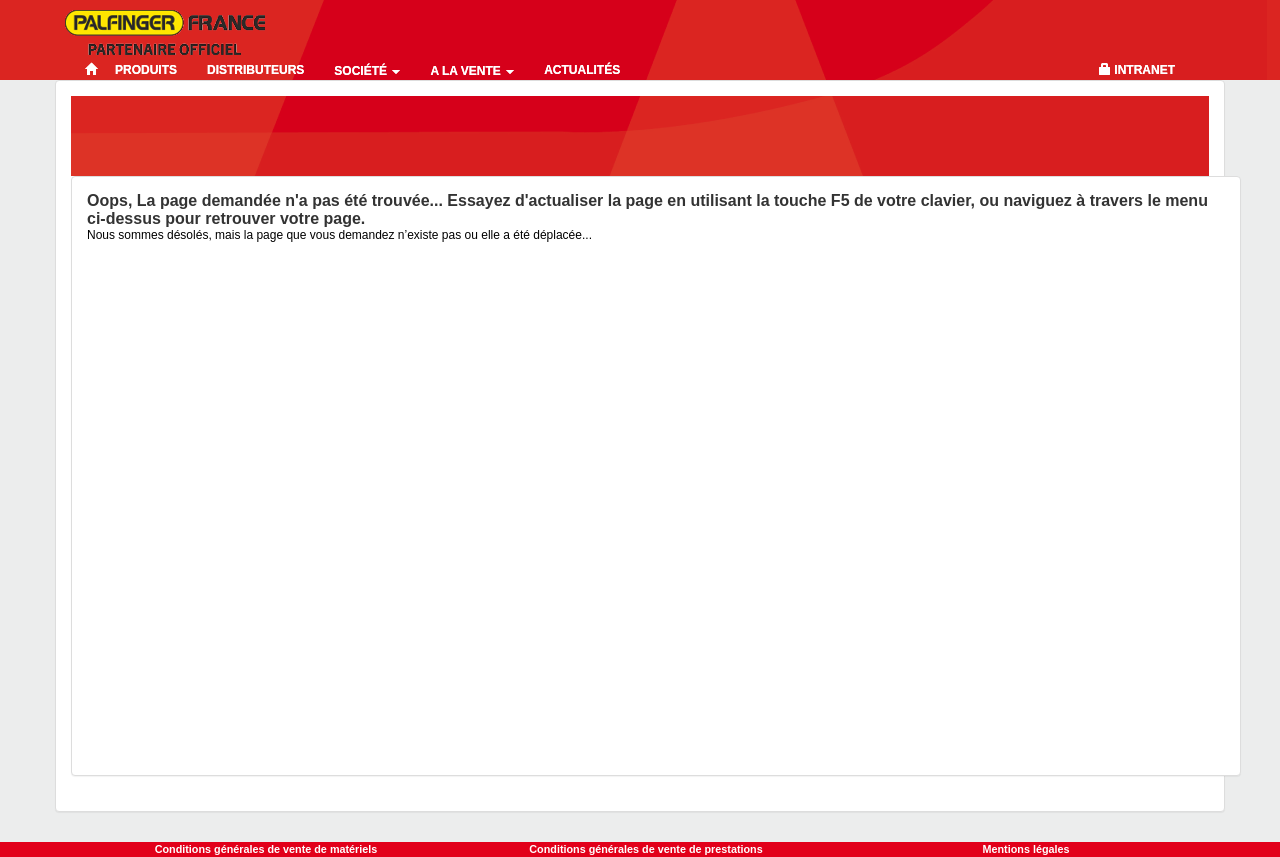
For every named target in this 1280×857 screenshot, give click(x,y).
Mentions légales (1026, 849)
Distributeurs (255, 70)
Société (367, 71)
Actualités (582, 70)
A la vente (472, 71)
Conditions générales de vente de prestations (645, 849)
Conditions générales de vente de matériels (266, 849)
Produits (146, 70)
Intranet (1144, 70)
